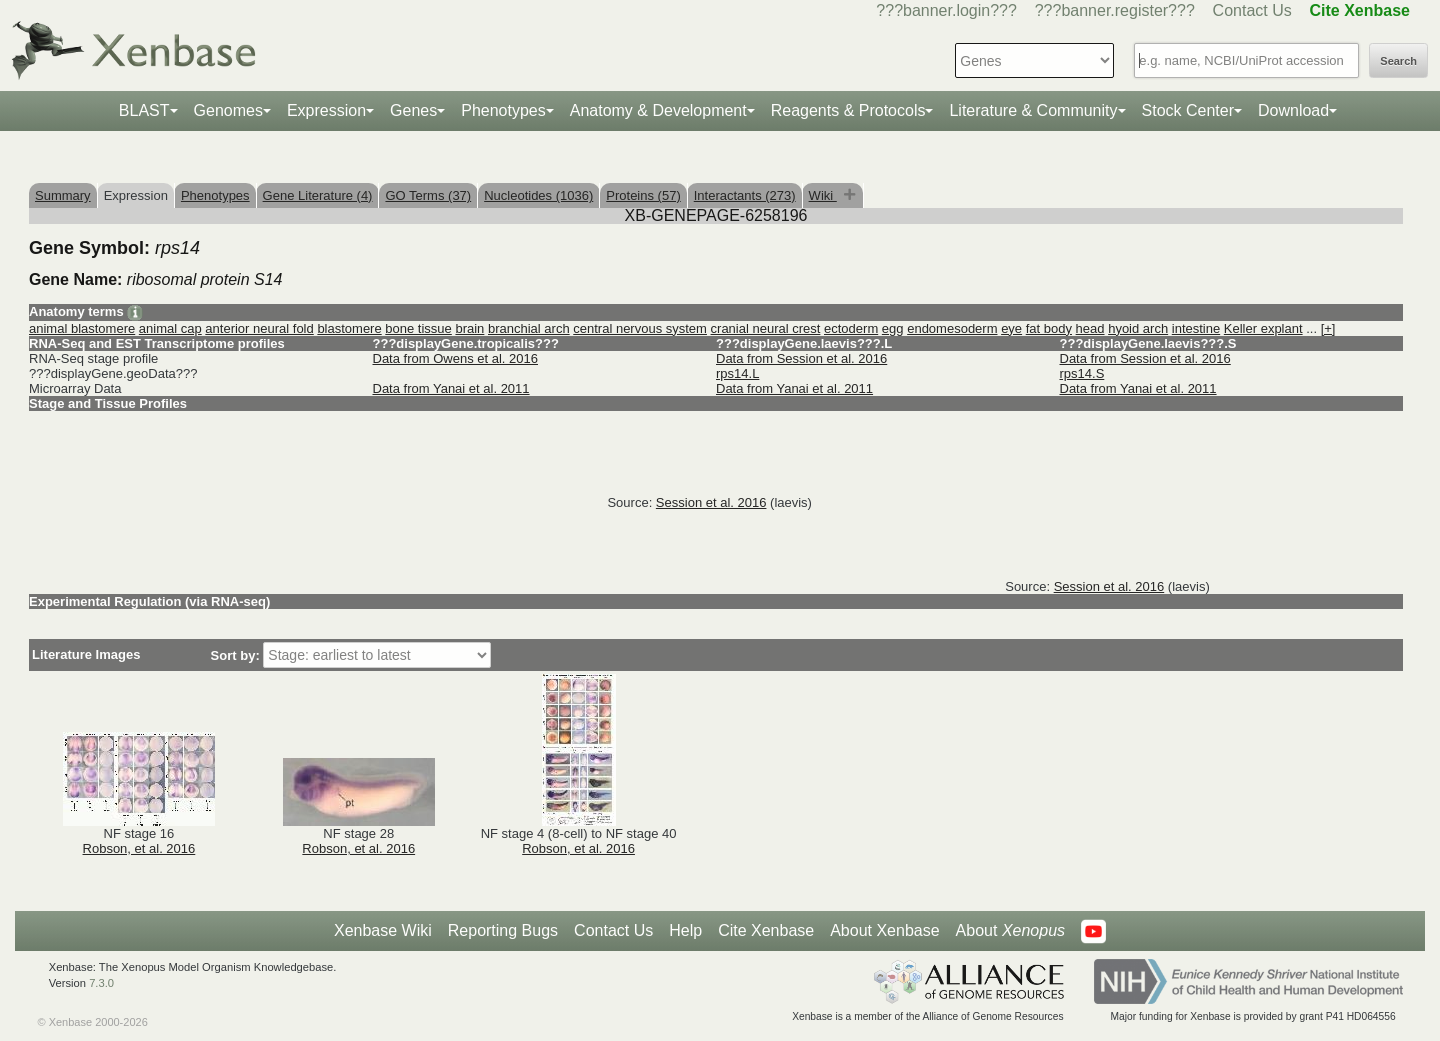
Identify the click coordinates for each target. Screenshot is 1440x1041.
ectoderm (851, 328)
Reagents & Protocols (848, 110)
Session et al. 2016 (711, 502)
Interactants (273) (745, 195)
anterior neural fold (259, 328)
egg (893, 328)
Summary (63, 195)
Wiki (823, 195)
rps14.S (1082, 373)
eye (1011, 328)
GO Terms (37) (428, 195)
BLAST (144, 110)
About (1010, 931)
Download (1293, 110)
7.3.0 (101, 983)
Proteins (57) (643, 195)
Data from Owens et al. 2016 (455, 358)
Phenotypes (503, 110)
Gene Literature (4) (318, 195)
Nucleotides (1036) (538, 195)
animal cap (170, 328)
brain (469, 328)
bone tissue (418, 328)
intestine (1196, 328)
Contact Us (1252, 10)
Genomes (228, 110)
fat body (1049, 328)
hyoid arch (1138, 328)
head (1090, 328)
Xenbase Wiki (383, 930)
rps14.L (737, 373)
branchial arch (529, 328)
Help (685, 930)
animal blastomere (82, 328)
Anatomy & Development (658, 110)
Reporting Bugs (503, 930)
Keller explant (1263, 328)
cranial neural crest (766, 328)
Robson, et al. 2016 (139, 848)
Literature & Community (1033, 110)
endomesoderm (952, 328)
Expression (326, 110)
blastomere (349, 328)
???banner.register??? (1115, 10)
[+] (1328, 328)
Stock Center (1188, 110)
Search (1398, 61)
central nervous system (640, 328)
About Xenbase (884, 930)
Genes (413, 110)
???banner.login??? (946, 10)
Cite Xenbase (766, 930)
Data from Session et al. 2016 (801, 358)
